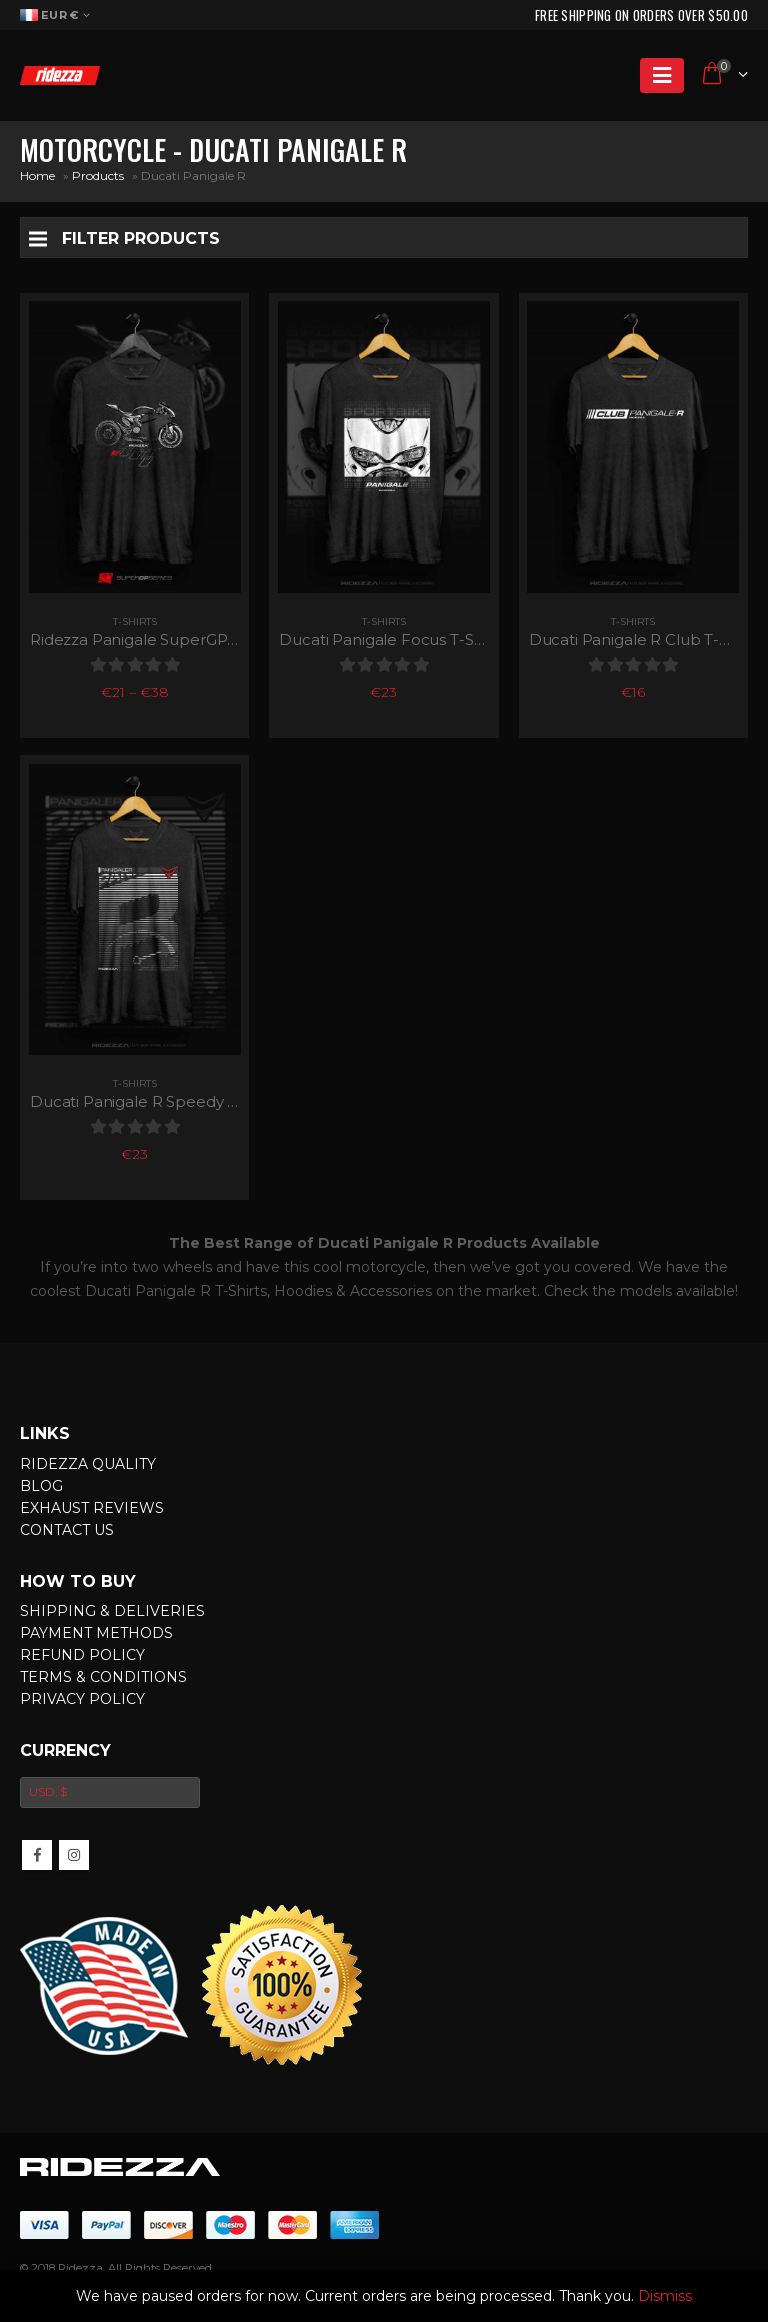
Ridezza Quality (88, 1464)
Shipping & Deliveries (112, 1611)
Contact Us (67, 1530)
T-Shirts (135, 621)
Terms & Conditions (103, 1677)
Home (37, 175)
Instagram (74, 1855)
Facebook (37, 1855)
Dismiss (665, 2296)
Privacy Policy (82, 1699)
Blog (41, 1486)
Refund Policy (82, 1655)
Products (98, 175)
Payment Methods (96, 1633)
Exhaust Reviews (92, 1508)
